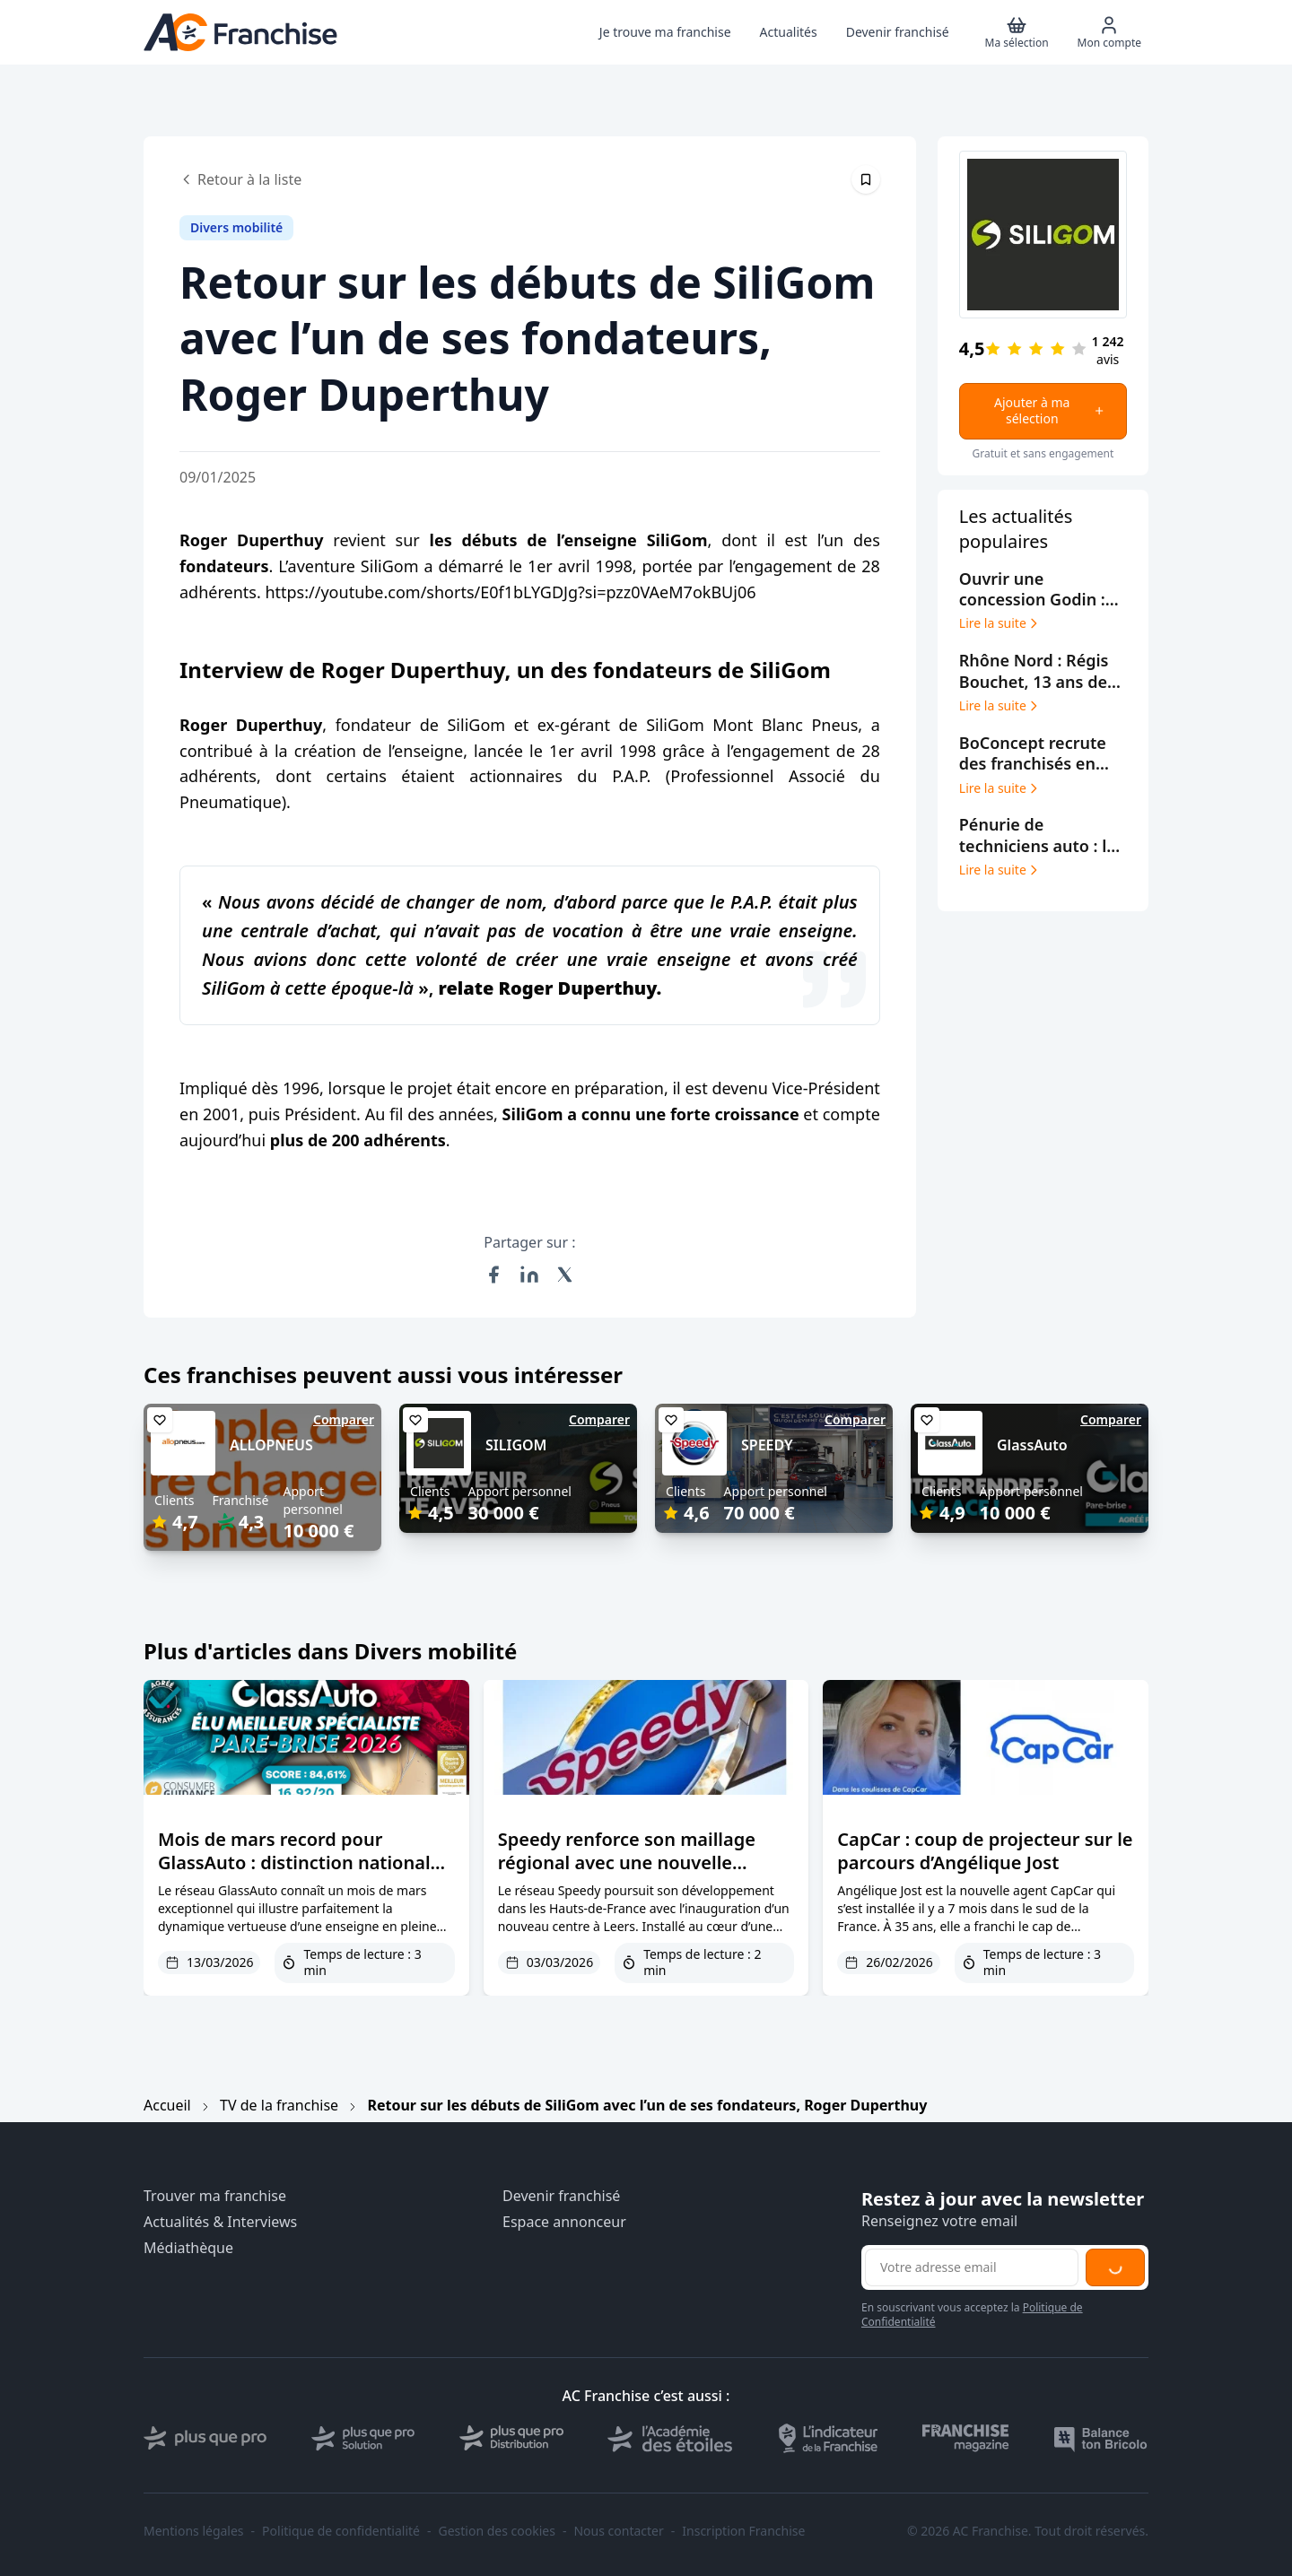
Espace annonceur (564, 2222)
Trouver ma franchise (215, 2196)
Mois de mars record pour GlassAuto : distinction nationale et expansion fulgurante (299, 1862)
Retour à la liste (240, 179)
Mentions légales (194, 2531)
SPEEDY (767, 1445)
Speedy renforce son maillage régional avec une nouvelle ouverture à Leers (626, 1862)
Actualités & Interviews (220, 2222)
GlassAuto (1032, 1445)
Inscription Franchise (743, 2531)
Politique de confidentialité (341, 2531)
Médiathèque (188, 2248)
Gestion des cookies (497, 2531)
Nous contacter (618, 2531)
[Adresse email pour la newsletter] (971, 2267)
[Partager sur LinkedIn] (529, 1274)
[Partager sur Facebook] (493, 1274)
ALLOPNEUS (271, 1445)
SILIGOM (515, 1445)
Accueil (167, 2105)
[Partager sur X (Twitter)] (565, 1274)
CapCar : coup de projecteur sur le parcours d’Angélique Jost (984, 1851)
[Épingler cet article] (865, 179)
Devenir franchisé (561, 2196)
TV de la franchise (279, 2105)
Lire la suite (1000, 623)
